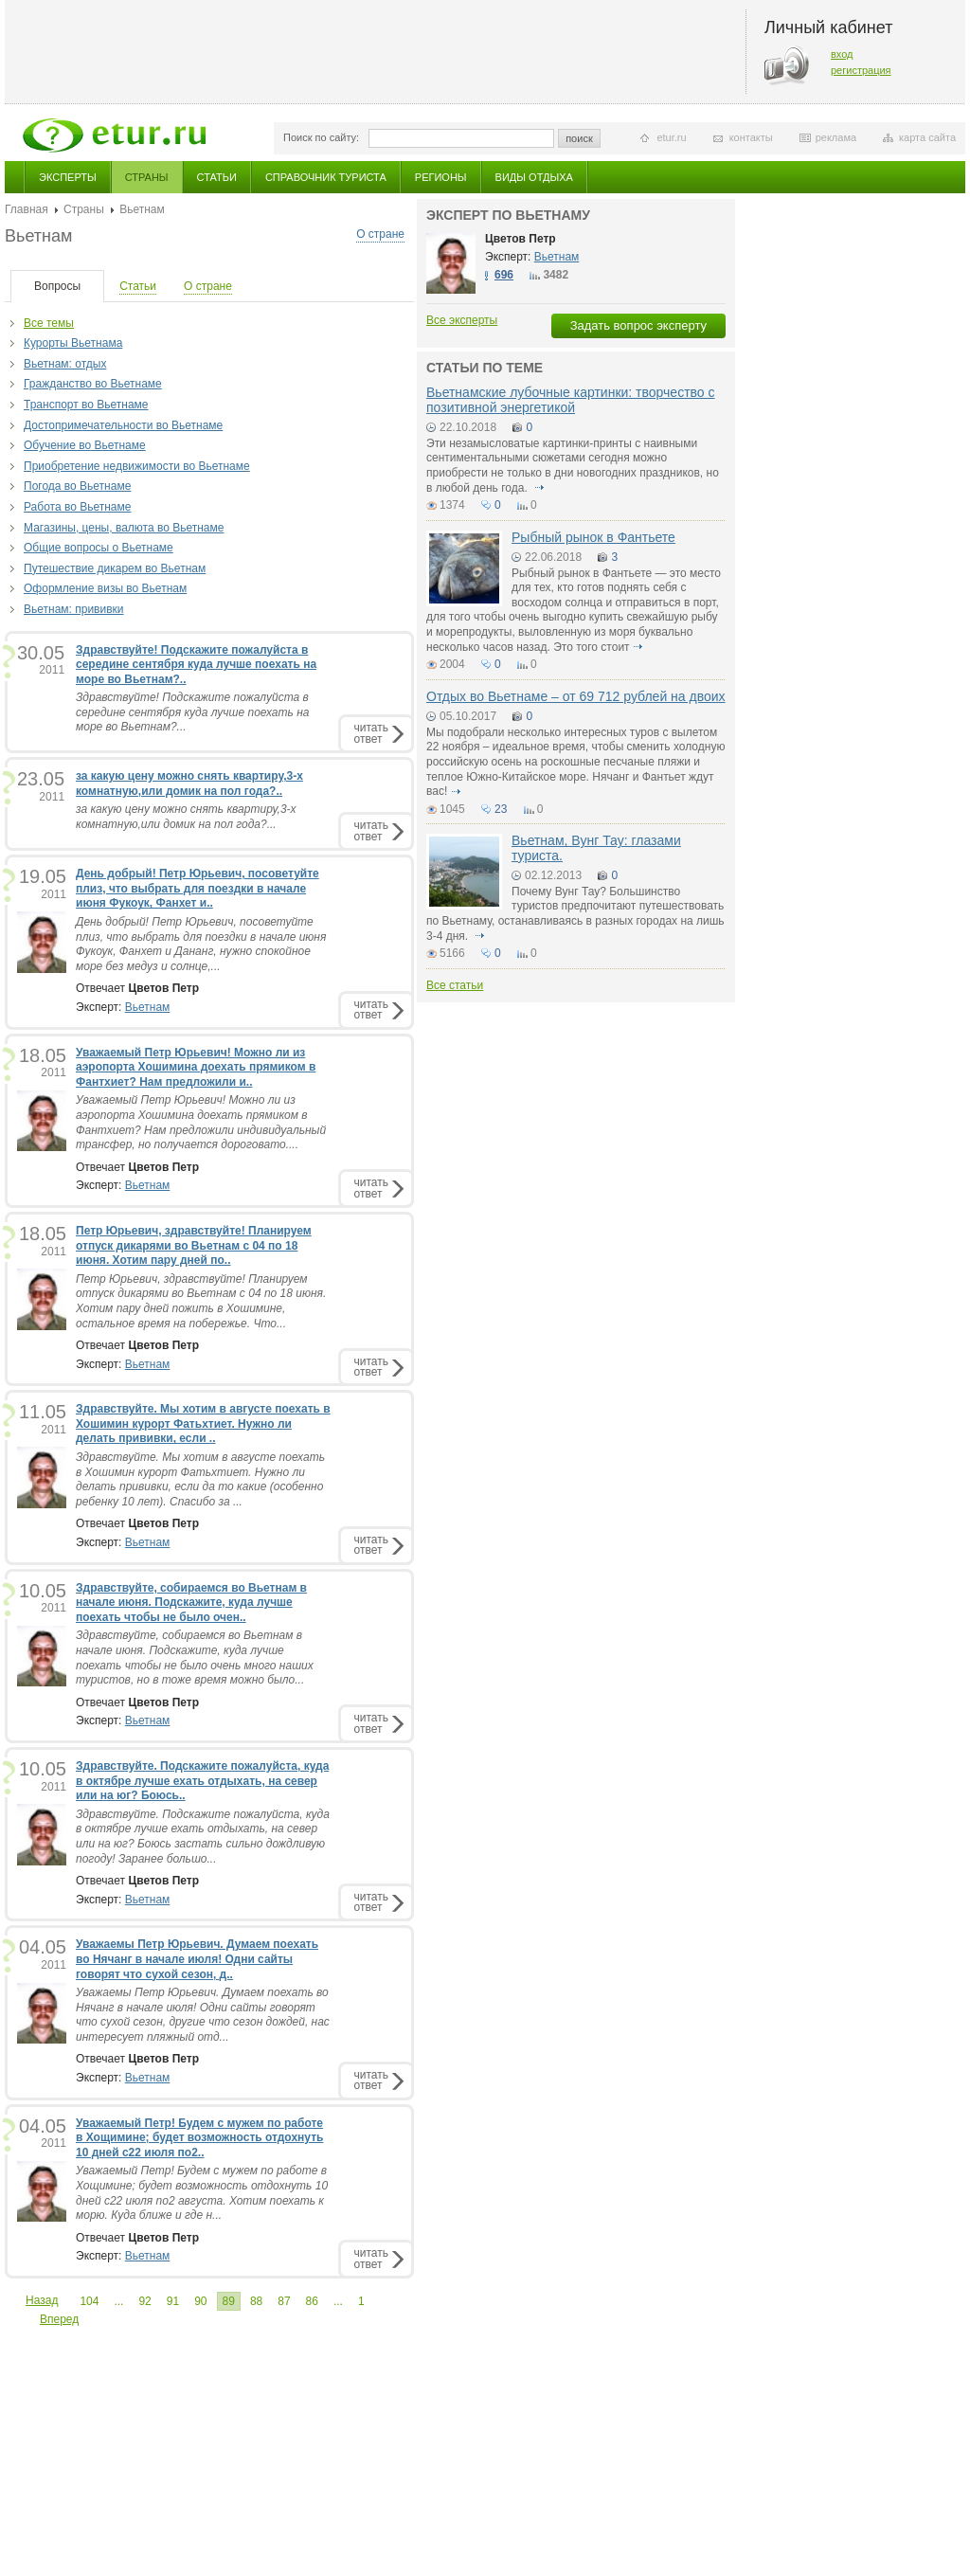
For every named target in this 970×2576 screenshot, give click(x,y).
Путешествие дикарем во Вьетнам (115, 568)
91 (173, 2301)
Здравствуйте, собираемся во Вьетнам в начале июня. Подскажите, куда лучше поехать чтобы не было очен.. (191, 1602)
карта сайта (927, 137)
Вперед (59, 2319)
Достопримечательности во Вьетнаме (123, 425)
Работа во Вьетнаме (77, 506)
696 (503, 274)
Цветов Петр (520, 238)
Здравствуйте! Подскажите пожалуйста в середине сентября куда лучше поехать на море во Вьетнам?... (192, 712)
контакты (751, 137)
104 (89, 2301)
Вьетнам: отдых (65, 363)
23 (500, 809)
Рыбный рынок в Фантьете (593, 537)
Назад (42, 2300)
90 (200, 2301)
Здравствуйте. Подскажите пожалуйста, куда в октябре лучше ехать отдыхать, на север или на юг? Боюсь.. (202, 1780)
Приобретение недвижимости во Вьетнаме (137, 466)
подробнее (539, 488)
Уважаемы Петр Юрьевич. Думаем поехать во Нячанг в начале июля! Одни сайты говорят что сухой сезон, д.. (197, 1958)
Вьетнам (148, 1007)
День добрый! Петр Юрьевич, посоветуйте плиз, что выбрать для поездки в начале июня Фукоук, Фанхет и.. (197, 888)
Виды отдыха (534, 177)
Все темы (49, 323)
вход (842, 54)
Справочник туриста (325, 177)
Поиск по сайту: (321, 137)
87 (284, 2301)
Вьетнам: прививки (74, 609)
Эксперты (68, 177)
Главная (26, 209)
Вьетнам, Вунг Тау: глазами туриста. (596, 847)
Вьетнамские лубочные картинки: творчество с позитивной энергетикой (570, 399)
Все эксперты (461, 320)
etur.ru (671, 137)
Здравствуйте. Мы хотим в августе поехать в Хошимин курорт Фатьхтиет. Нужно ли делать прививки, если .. (203, 1423)
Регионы (441, 177)
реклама (836, 137)
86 (312, 2301)
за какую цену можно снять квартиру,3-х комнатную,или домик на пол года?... (186, 816)
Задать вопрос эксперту (638, 325)
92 (144, 2301)
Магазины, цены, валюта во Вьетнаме (124, 527)
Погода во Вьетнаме (77, 486)
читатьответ (371, 733)
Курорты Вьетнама (73, 343)
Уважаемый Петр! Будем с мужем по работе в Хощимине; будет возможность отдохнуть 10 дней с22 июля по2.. (199, 2138)
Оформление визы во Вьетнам (105, 588)
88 (256, 2301)
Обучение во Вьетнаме (85, 445)
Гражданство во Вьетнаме (93, 383)
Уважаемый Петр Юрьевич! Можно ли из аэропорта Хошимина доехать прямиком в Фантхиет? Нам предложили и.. (195, 1067)
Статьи (217, 177)
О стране (380, 234)
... (118, 2301)
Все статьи (454, 985)
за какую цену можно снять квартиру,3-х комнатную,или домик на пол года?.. (189, 783)
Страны (147, 177)
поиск (579, 138)
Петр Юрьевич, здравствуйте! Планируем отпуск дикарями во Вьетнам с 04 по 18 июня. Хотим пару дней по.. (194, 1245)
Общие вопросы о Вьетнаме (98, 547)
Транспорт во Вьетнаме (86, 404)
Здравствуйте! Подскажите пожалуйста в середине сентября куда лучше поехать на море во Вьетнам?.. (196, 664)
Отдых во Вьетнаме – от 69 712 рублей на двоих (576, 696)
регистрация (861, 70)
